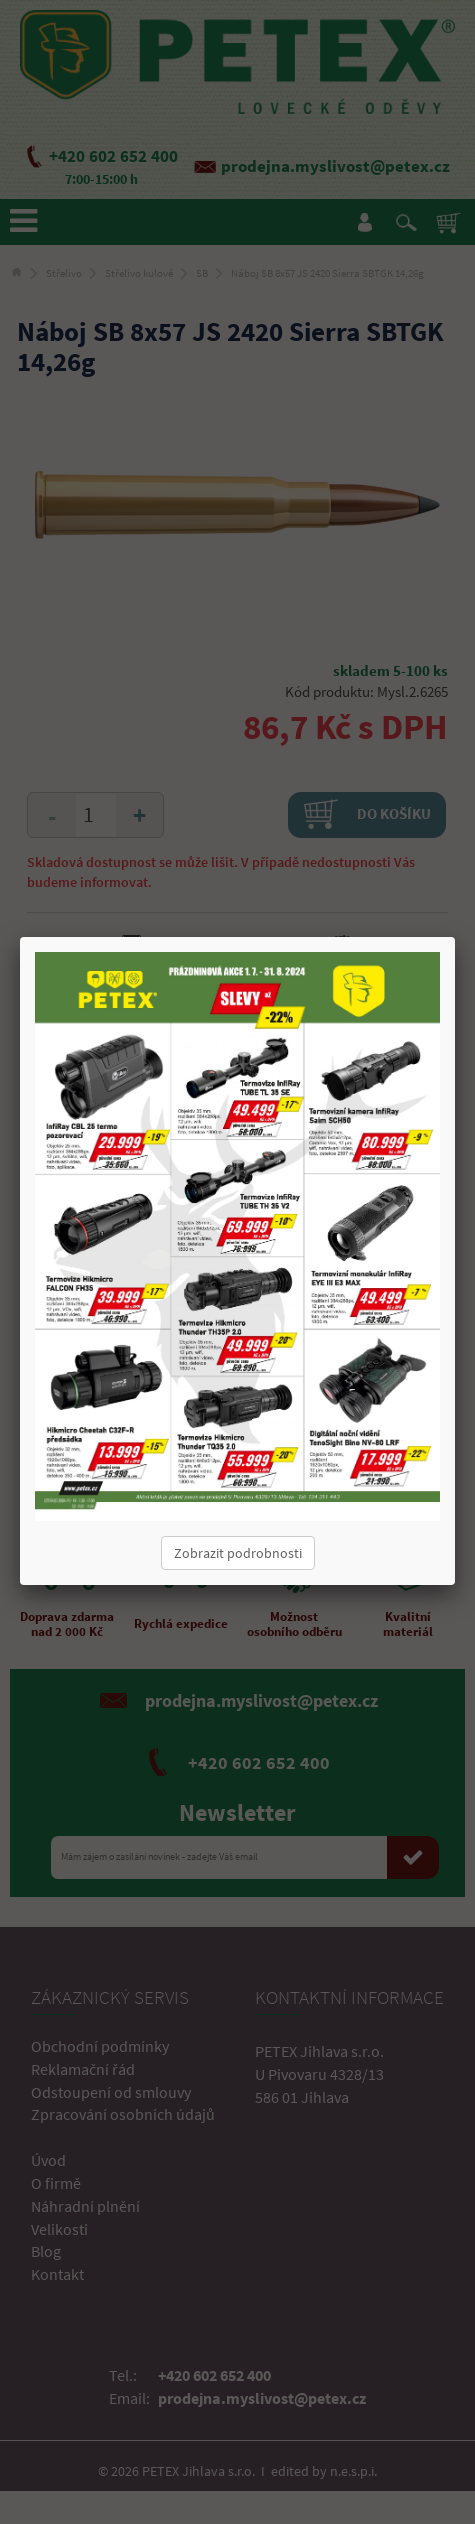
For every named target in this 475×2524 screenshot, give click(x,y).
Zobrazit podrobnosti (238, 1553)
